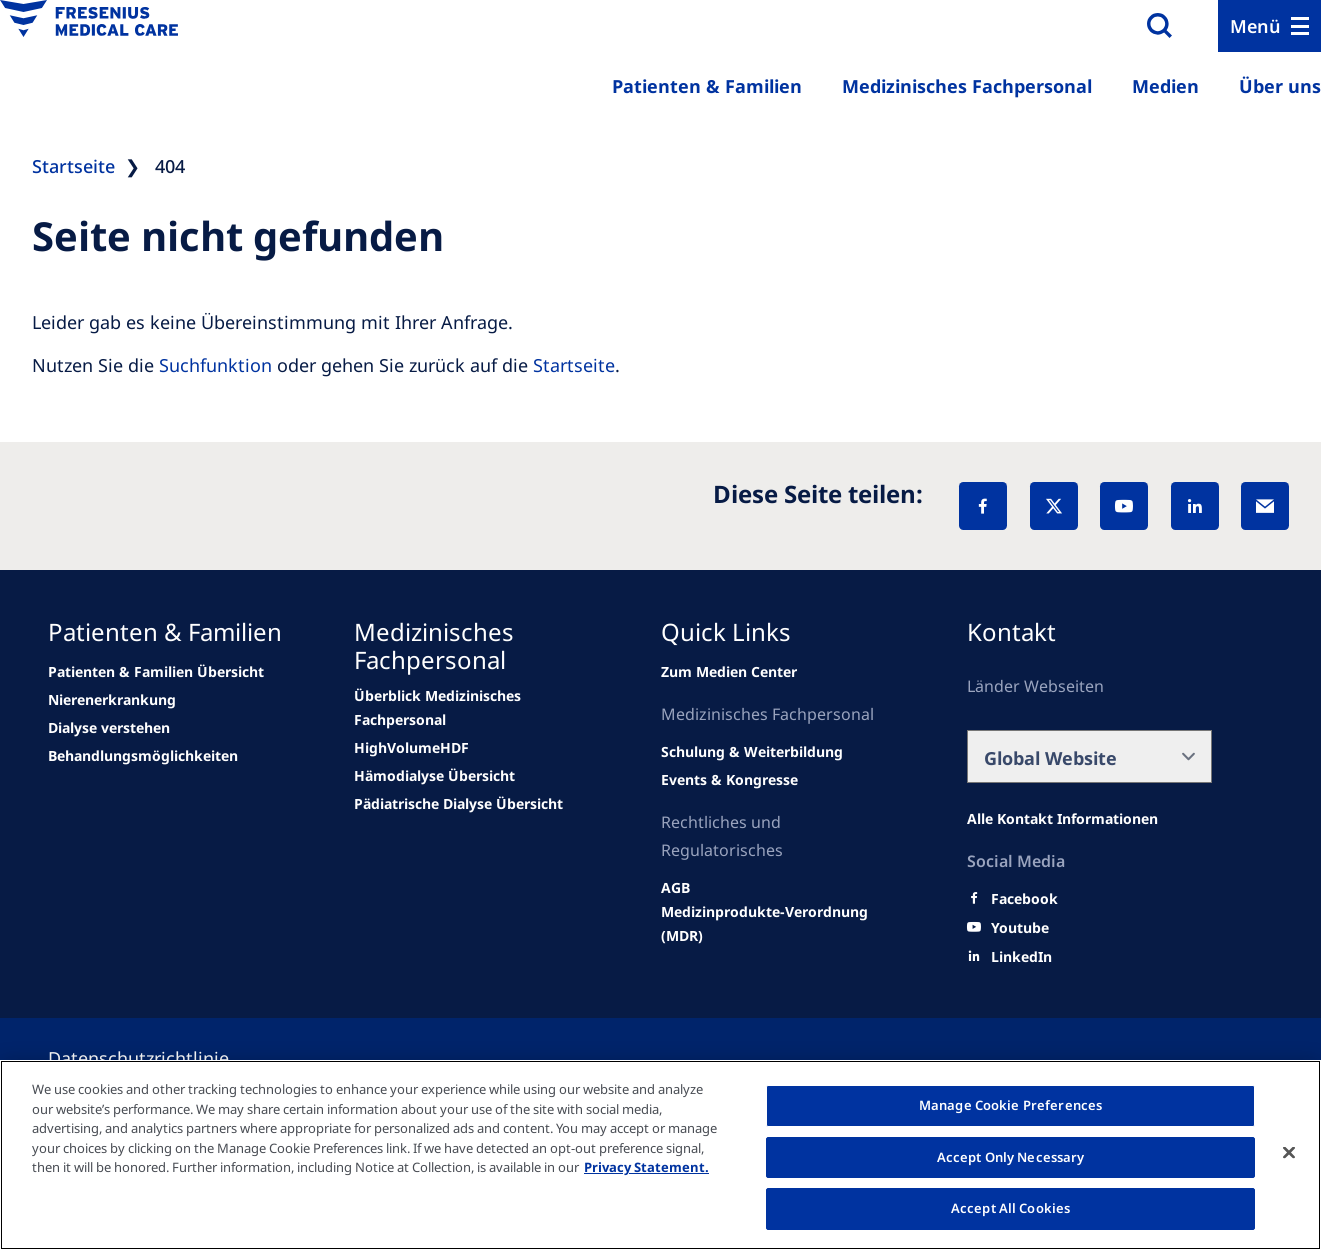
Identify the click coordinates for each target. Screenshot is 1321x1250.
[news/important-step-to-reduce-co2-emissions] (112, 700)
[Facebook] (983, 506)
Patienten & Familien (707, 86)
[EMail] (1265, 506)
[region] (660, 1155)
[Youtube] (1020, 928)
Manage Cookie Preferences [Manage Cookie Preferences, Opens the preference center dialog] (1010, 1105)
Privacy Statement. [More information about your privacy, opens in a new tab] (646, 1167)
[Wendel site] (156, 672)
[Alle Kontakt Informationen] (1062, 819)
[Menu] (1269, 26)
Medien (1165, 86)
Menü (1255, 26)
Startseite (574, 365)
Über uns (1280, 86)
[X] (1054, 506)
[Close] (1289, 1153)
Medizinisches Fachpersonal (967, 86)
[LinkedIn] (1195, 506)
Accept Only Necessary (1011, 1157)
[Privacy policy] (162, 1058)
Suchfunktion (215, 365)
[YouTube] (1124, 506)
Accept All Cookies (1010, 1208)
